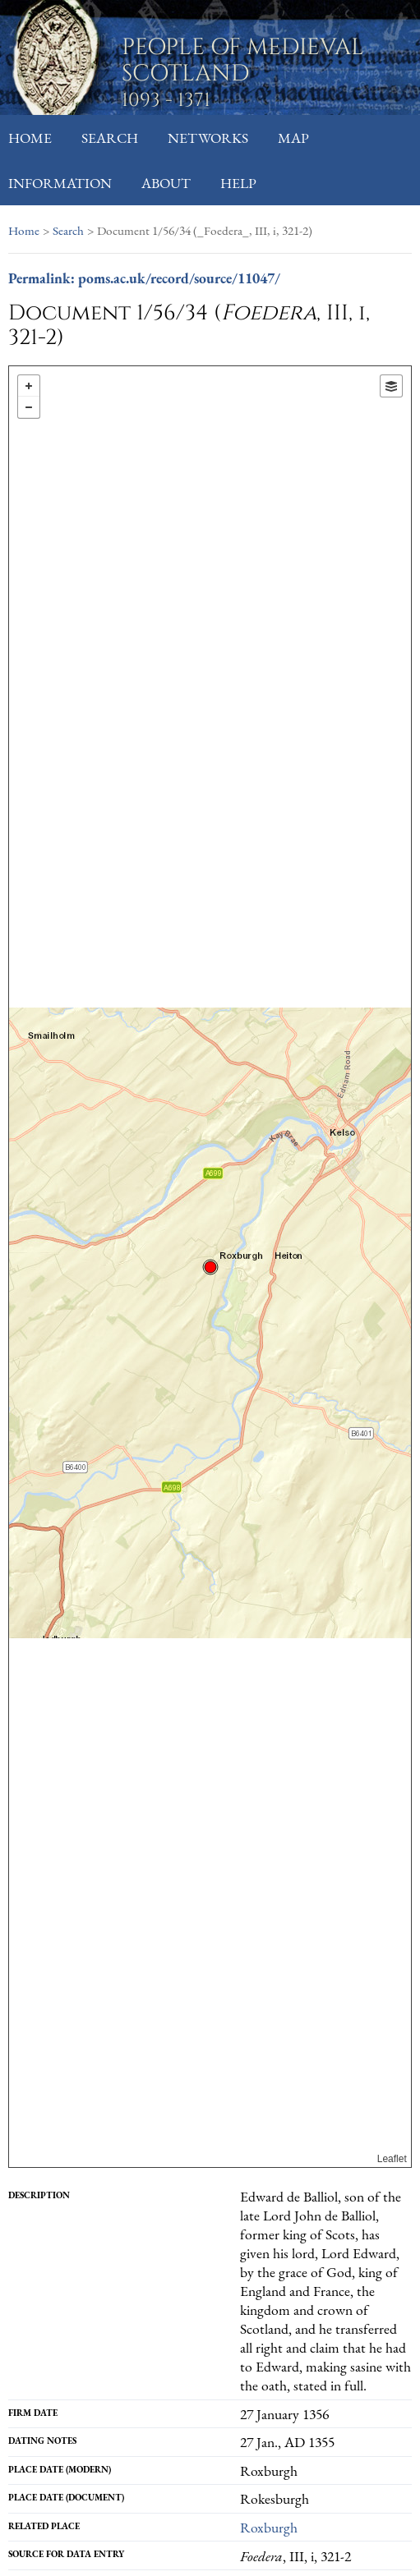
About (166, 182)
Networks (208, 137)
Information (60, 182)
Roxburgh (269, 2527)
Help (238, 182)
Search (109, 137)
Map (293, 137)
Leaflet (392, 2159)
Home (30, 137)
